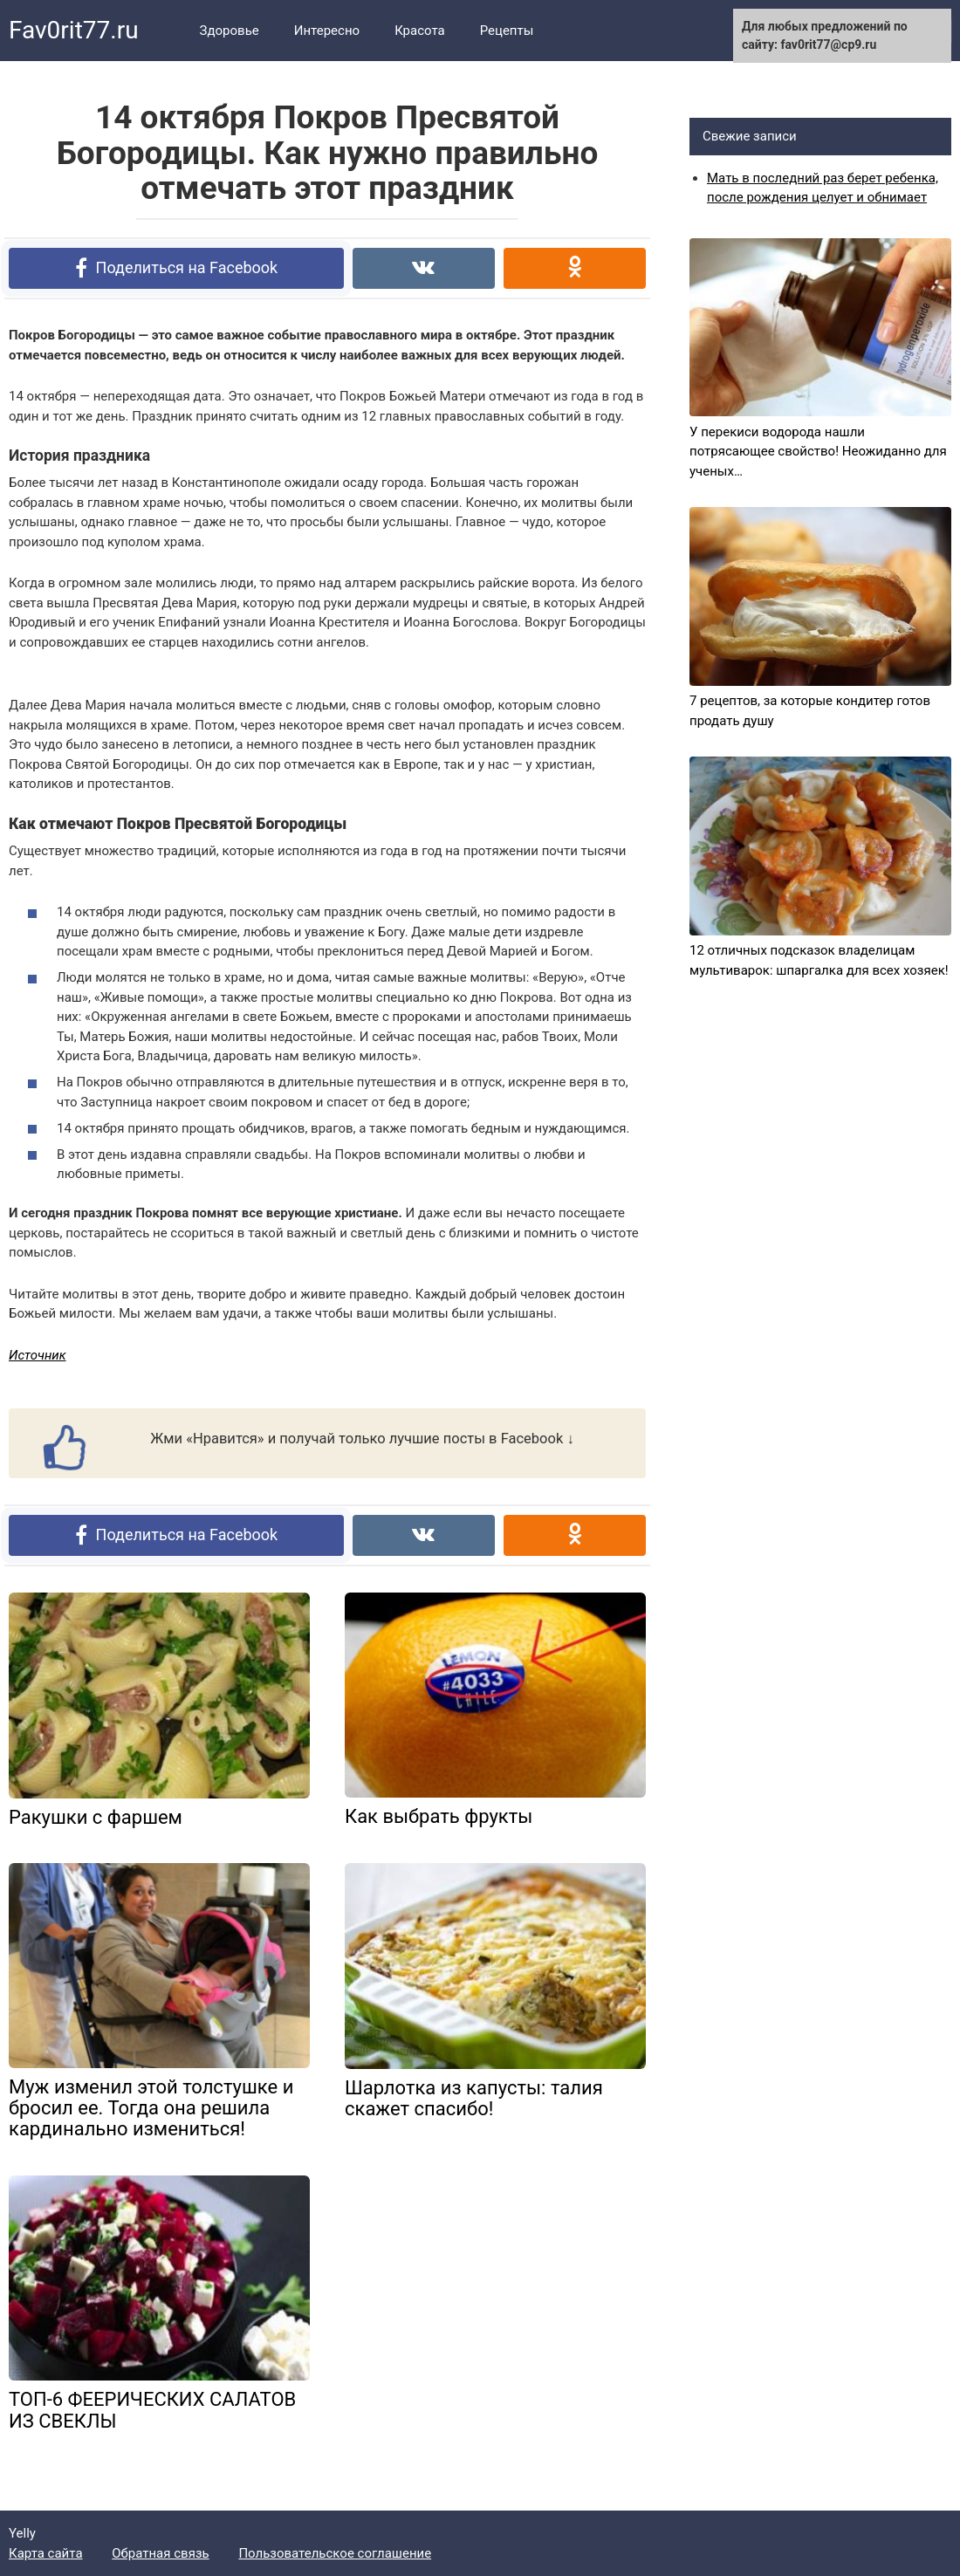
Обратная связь (160, 2553)
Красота (419, 30)
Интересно (327, 30)
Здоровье (229, 30)
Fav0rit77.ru (74, 30)
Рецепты (507, 30)
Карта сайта (46, 2553)
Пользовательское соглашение (334, 2553)
